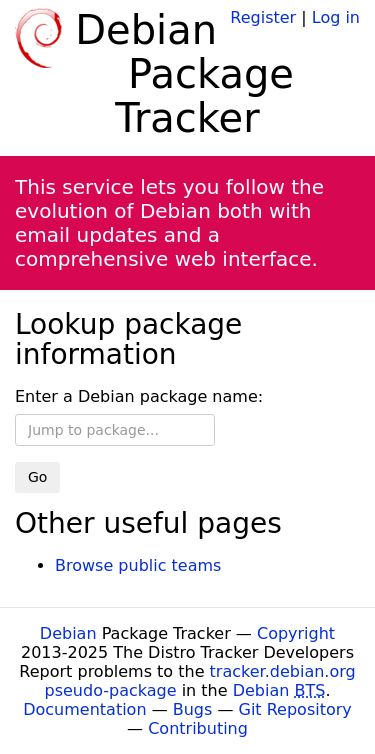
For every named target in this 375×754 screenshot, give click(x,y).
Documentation (84, 709)
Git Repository (295, 709)
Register (263, 17)
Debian (68, 633)
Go (37, 477)
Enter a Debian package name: (139, 396)
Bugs (193, 709)
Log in (336, 17)
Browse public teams (138, 565)
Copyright (296, 633)
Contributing (198, 728)
